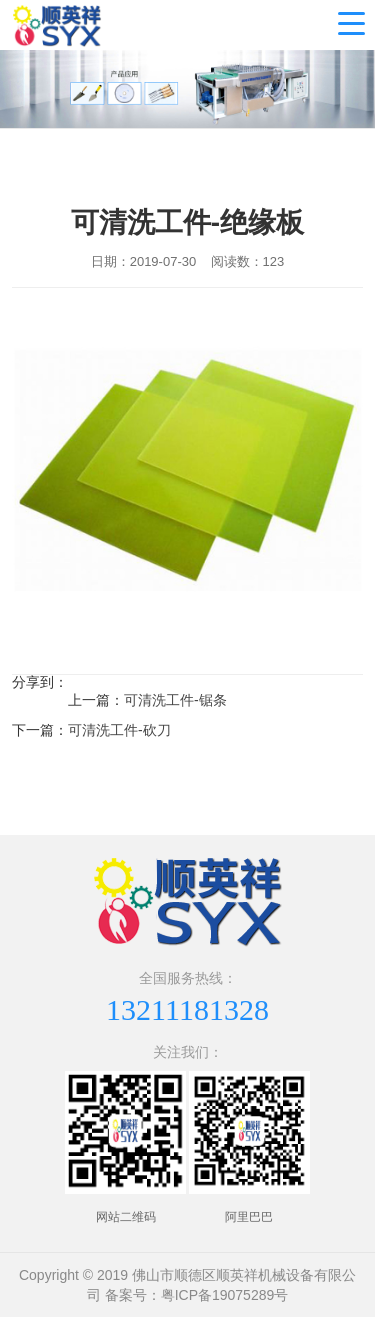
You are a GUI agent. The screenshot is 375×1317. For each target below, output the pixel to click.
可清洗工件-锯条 (175, 700)
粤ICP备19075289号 (225, 1295)
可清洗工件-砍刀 (119, 730)
